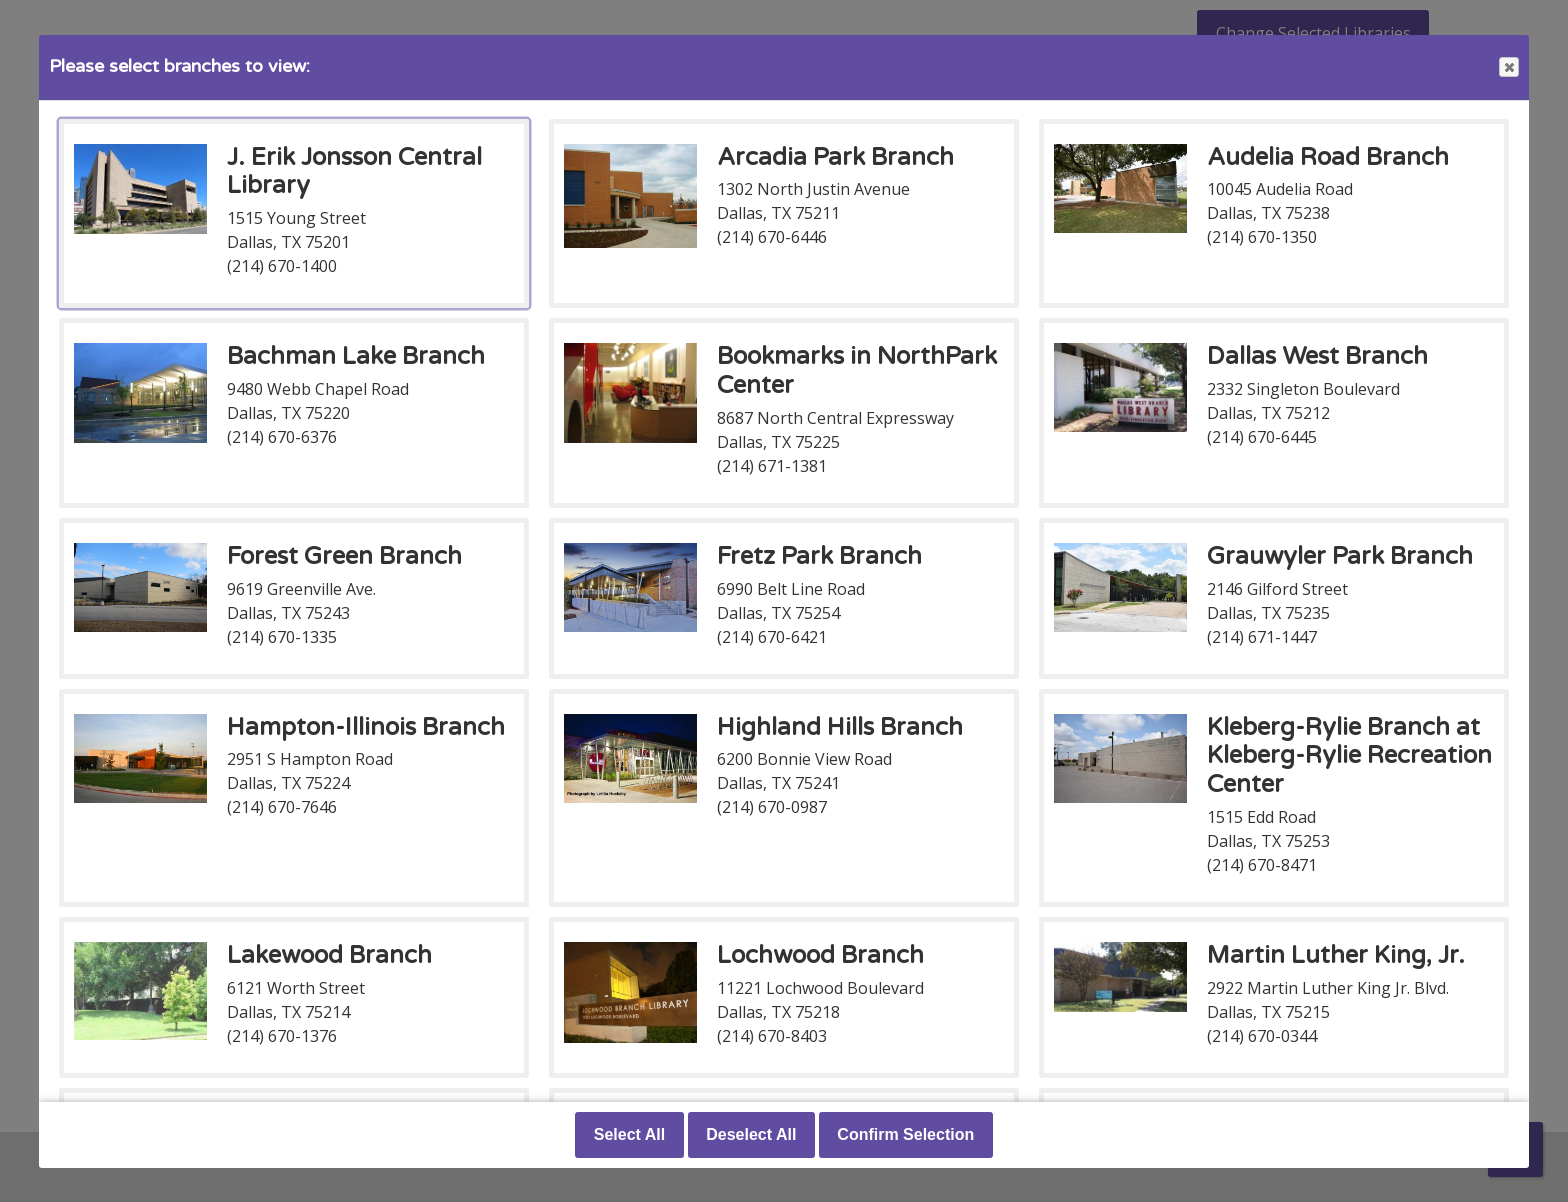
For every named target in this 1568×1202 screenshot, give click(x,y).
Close (1508, 67)
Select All (629, 1134)
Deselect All (751, 1134)
